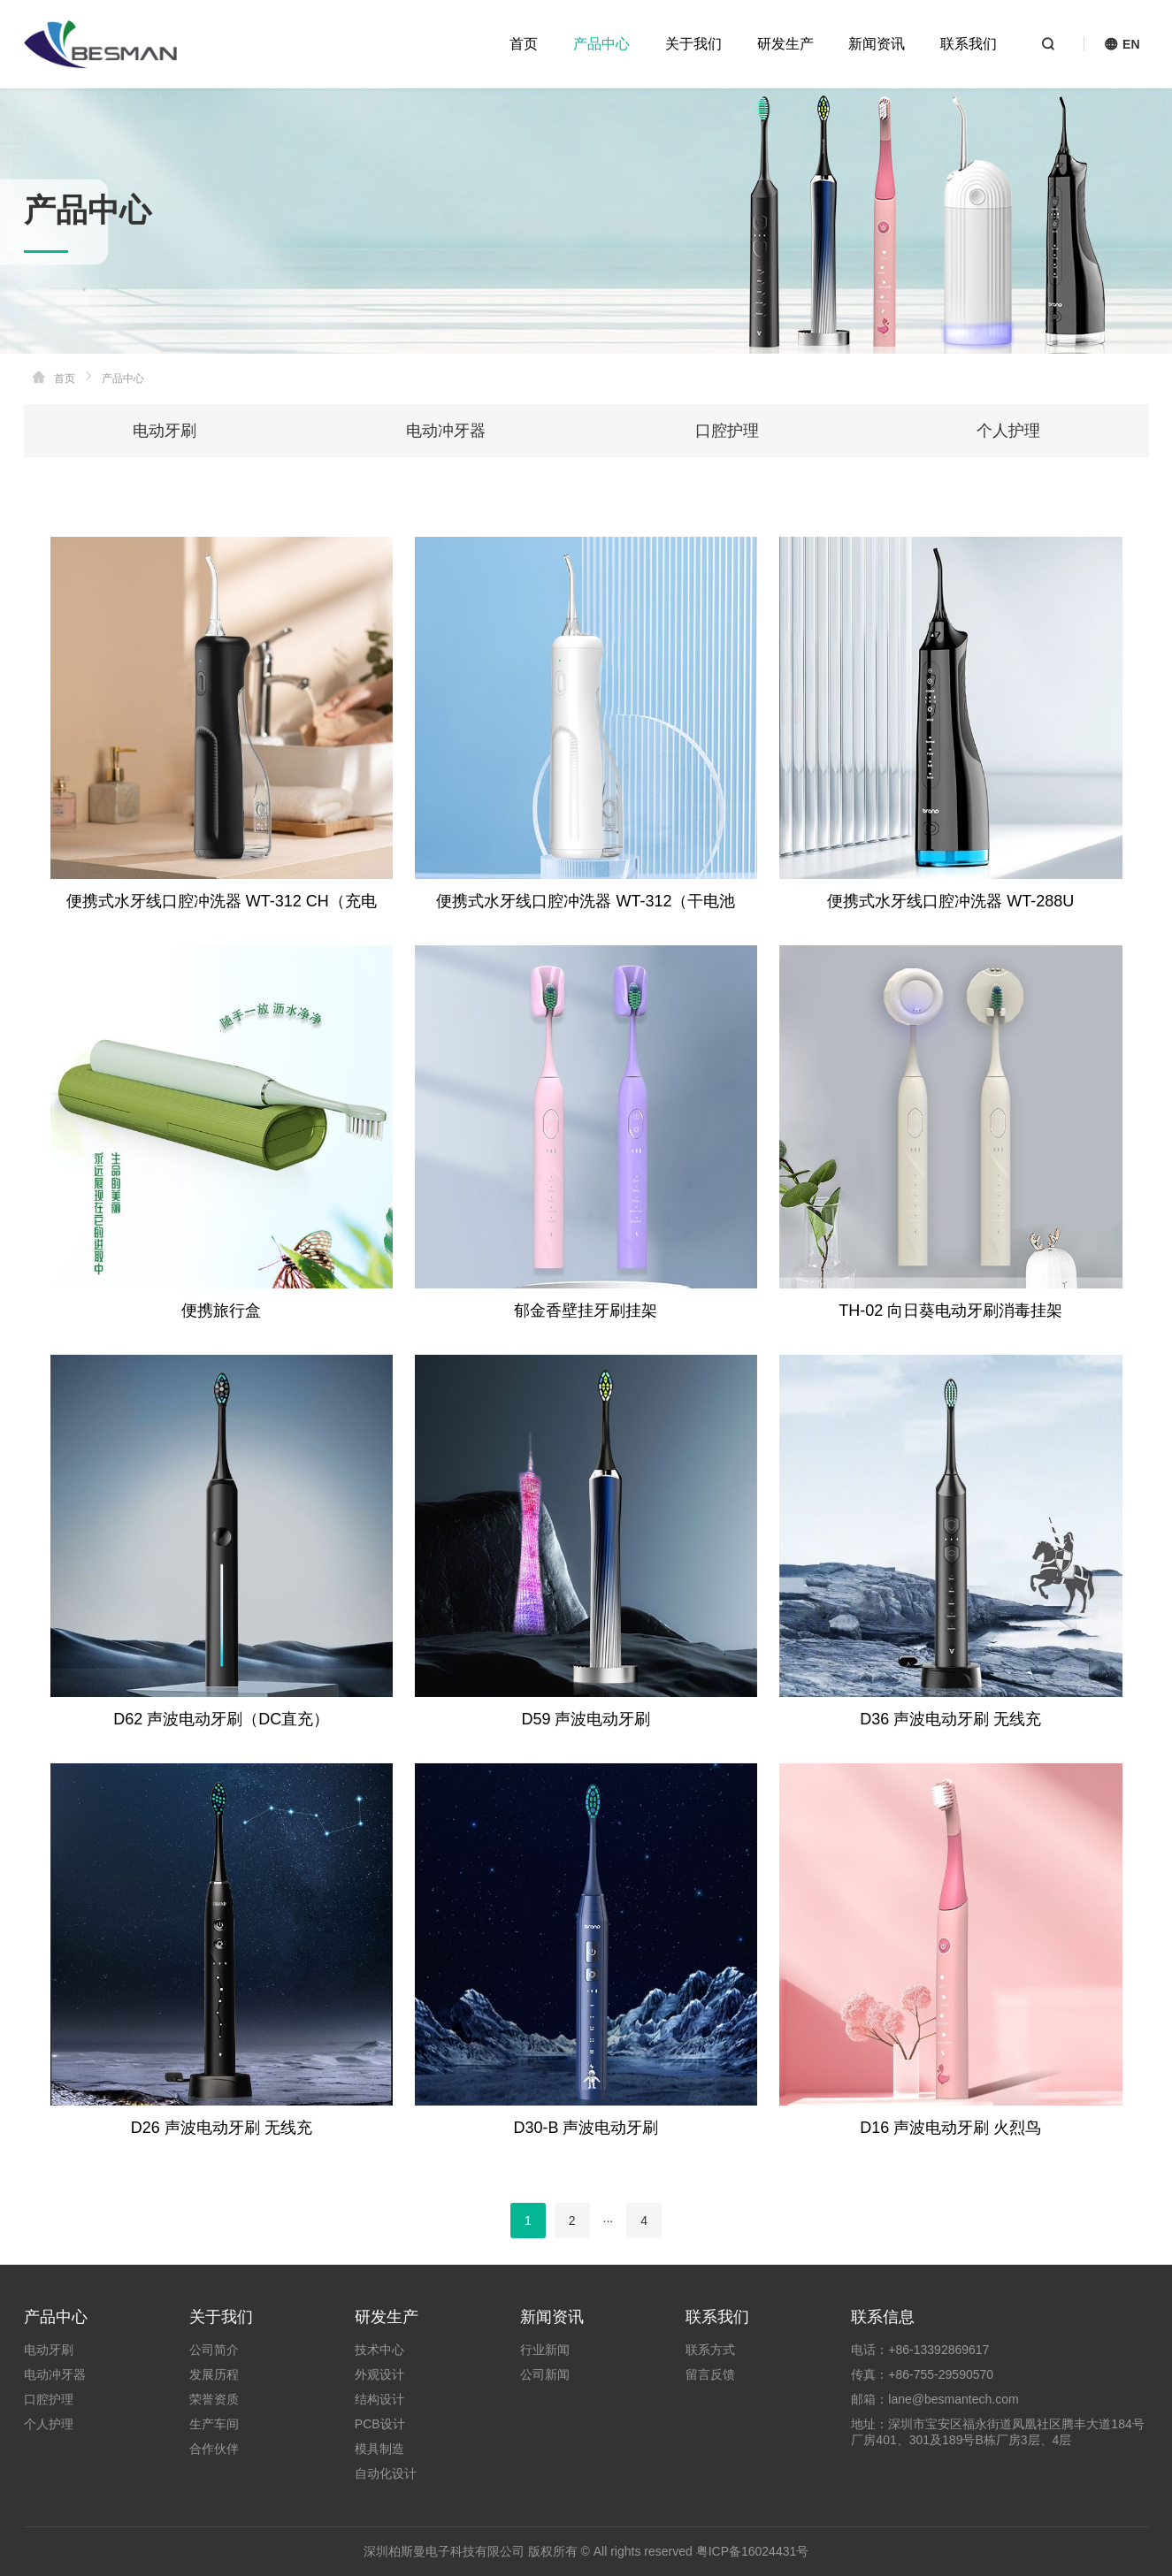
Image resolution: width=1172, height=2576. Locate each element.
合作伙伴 (214, 2449)
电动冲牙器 (446, 431)
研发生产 (785, 43)
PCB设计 (380, 2424)
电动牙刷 (164, 431)
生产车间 (214, 2424)
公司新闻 (545, 2374)
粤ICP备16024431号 (752, 2551)
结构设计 (379, 2399)
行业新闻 (545, 2350)
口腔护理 (727, 431)
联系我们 (968, 43)
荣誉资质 (214, 2399)
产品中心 (601, 43)
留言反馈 (710, 2374)
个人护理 (1008, 431)
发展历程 (214, 2374)
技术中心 (379, 2350)
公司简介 (214, 2350)
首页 (523, 43)
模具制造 (379, 2449)
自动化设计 (386, 2473)
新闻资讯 (876, 43)
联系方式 (710, 2350)
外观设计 (379, 2374)
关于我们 (693, 43)
